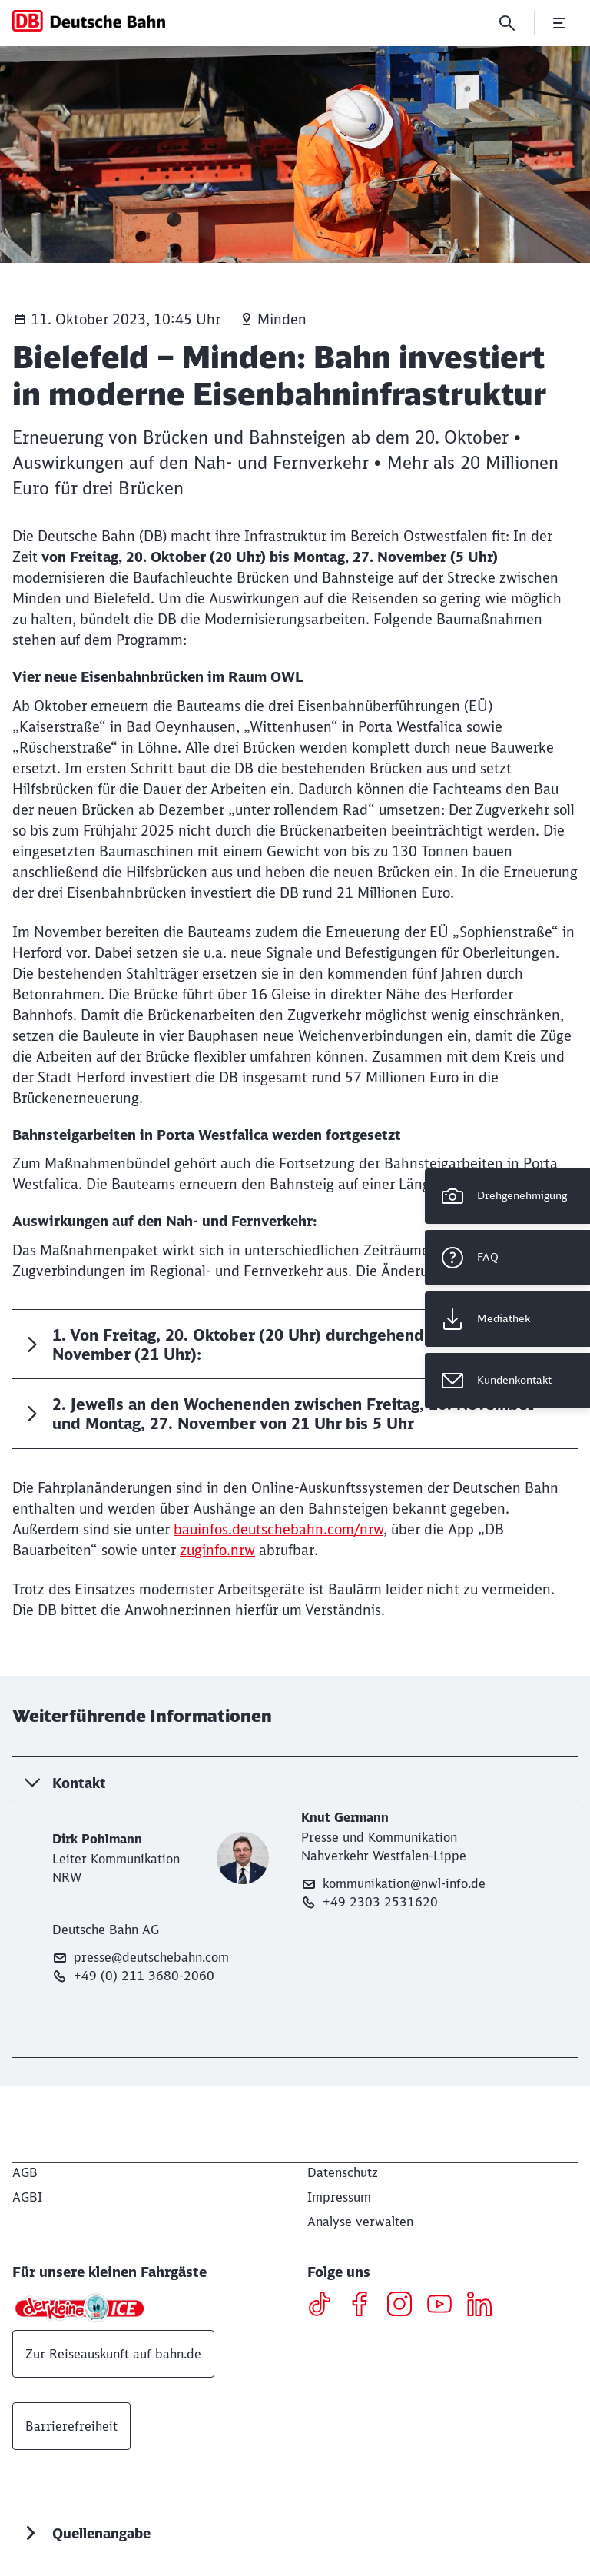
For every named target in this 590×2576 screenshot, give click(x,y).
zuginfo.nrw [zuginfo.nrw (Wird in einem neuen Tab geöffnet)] (217, 1550)
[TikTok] (325, 2306)
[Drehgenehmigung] (507, 1196)
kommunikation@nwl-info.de (393, 1884)
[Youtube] (445, 2306)
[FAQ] (507, 1257)
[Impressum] (339, 2197)
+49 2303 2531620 (369, 1902)
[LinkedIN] (485, 2306)
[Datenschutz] (342, 2172)
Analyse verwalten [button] (360, 2221)
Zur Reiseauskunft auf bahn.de (113, 2354)
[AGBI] (27, 2197)
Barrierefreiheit (71, 2426)
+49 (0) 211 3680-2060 (133, 1976)
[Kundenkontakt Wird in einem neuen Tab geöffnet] (507, 1380)
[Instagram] (405, 2306)
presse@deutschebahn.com (140, 1957)
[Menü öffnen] (559, 23)
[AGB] (25, 2172)
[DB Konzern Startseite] (88, 21)
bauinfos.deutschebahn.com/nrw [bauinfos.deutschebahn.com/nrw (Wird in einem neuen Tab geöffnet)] (278, 1529)
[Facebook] (365, 2306)
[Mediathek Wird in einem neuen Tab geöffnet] (507, 1319)
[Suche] (507, 23)
